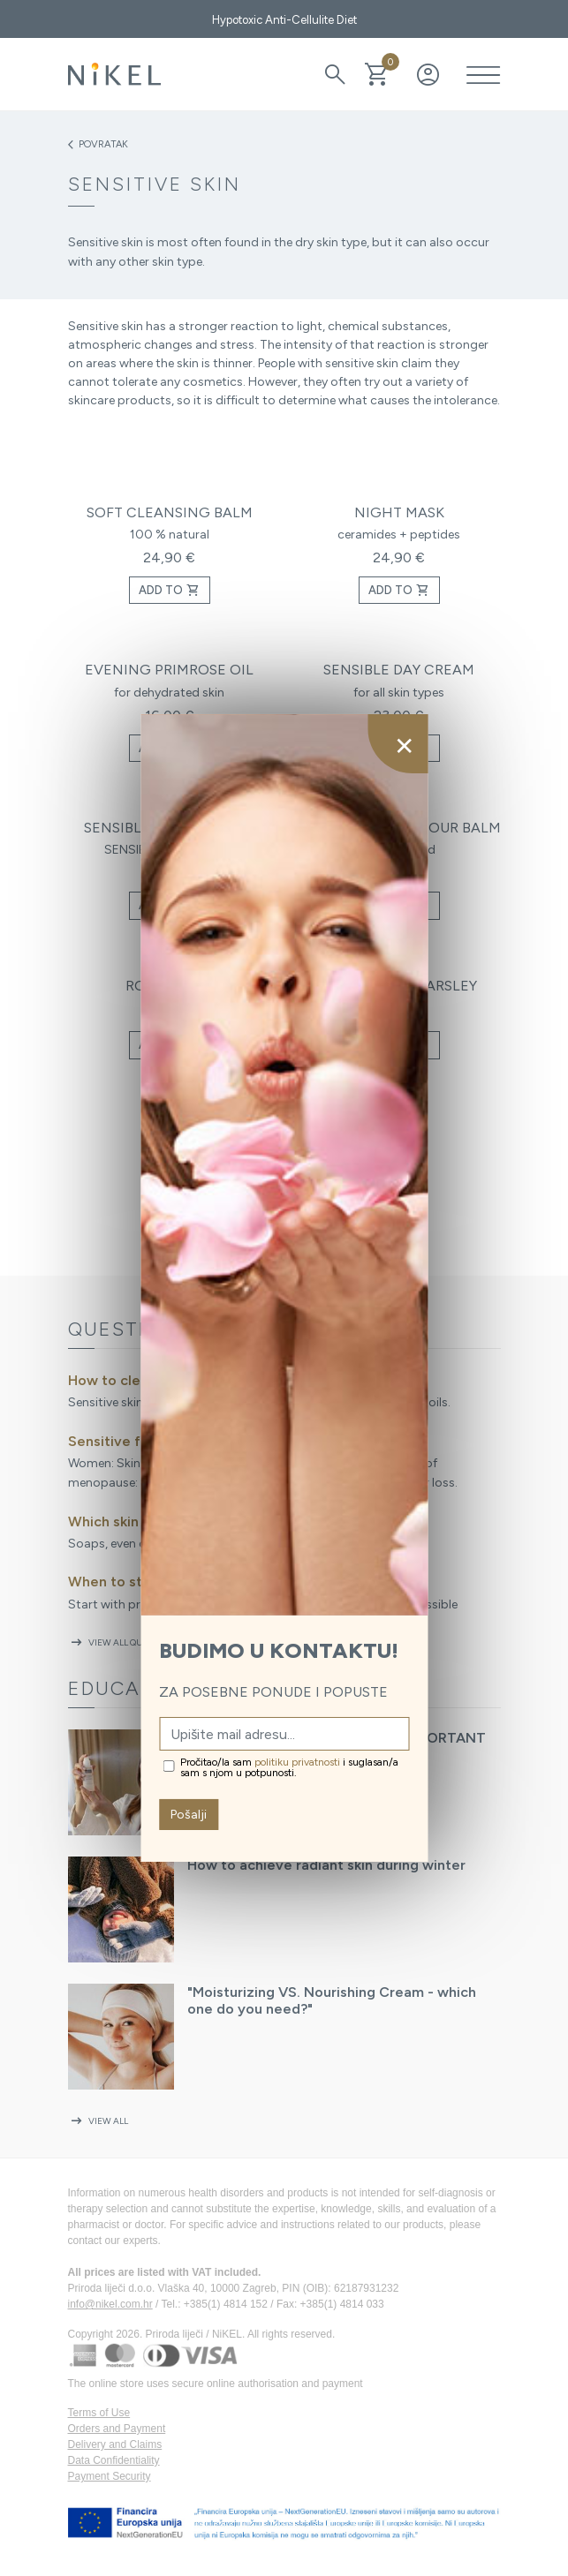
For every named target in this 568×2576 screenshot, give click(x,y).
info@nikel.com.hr (110, 2304)
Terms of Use (99, 2413)
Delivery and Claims (115, 2444)
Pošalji (188, 1814)
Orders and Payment (117, 2428)
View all (98, 2121)
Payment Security (109, 2476)
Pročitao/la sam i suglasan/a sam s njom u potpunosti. (289, 1767)
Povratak (98, 145)
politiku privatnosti (297, 1762)
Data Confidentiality (114, 2460)
